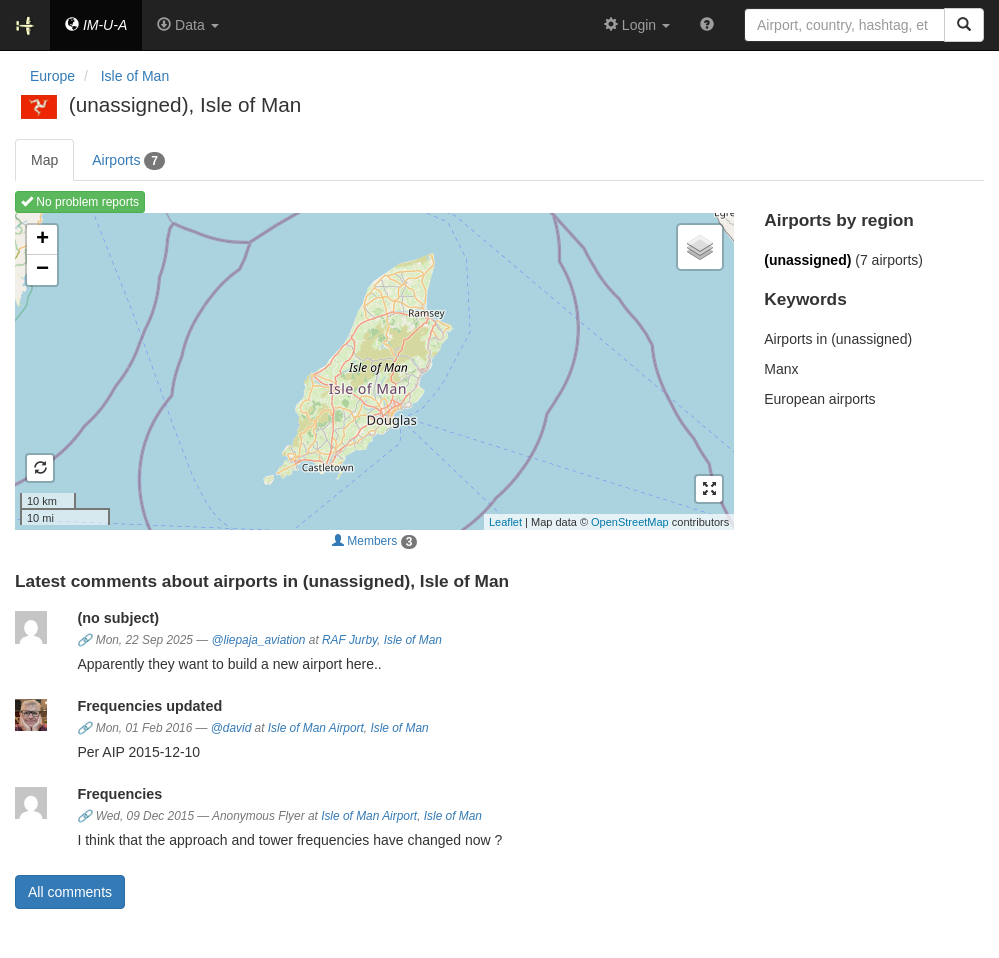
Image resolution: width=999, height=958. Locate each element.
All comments (70, 892)
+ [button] (42, 240)
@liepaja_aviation (258, 640)
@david (231, 728)
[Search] (964, 25)
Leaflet (505, 522)
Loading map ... (372, 371)
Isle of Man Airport (316, 728)
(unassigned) (807, 260)
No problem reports (80, 202)
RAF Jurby (349, 640)
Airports (128, 161)
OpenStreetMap (630, 522)
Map (44, 160)
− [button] (42, 270)
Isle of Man (413, 640)
